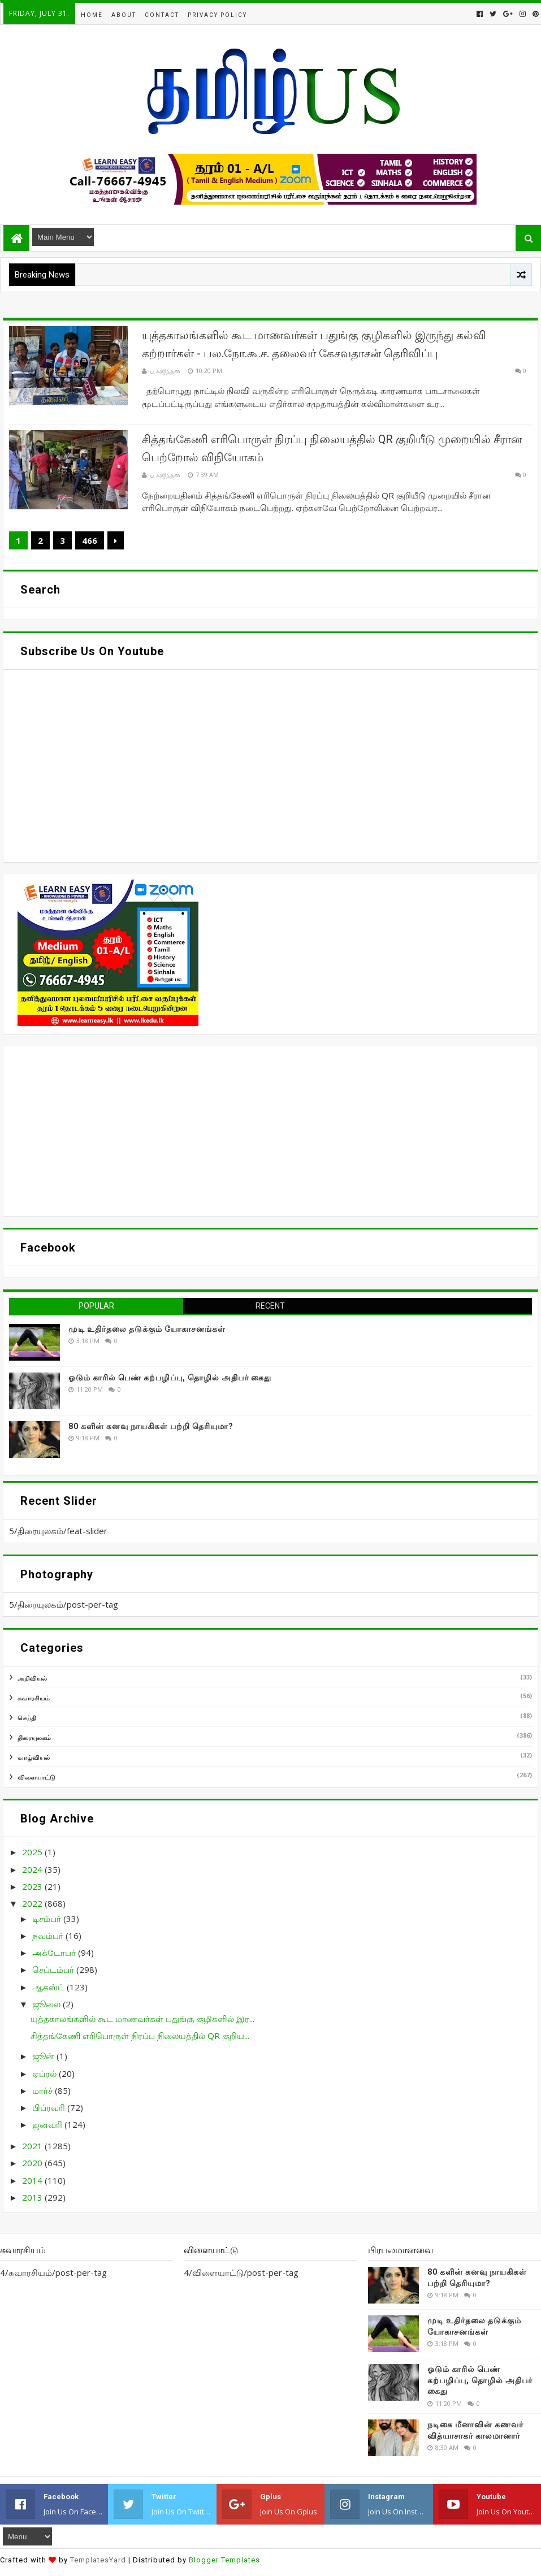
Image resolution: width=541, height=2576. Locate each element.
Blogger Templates (224, 2560)
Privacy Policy (217, 15)
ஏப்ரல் (45, 2073)
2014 (33, 2180)
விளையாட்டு (36, 1777)
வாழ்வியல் (34, 1757)
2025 (33, 1852)
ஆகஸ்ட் (49, 1987)
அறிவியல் (32, 1678)
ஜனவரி (48, 2124)
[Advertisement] (270, 1131)
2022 (33, 1903)
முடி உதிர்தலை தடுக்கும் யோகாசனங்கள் (147, 1329)
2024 (33, 1869)
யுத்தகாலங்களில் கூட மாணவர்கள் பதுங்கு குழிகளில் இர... (142, 2018)
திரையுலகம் (34, 1737)
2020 (33, 2162)
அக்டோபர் (55, 1952)
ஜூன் (44, 2056)
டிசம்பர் (47, 1918)
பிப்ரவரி (49, 2107)
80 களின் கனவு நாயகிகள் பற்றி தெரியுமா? (150, 1426)
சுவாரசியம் (34, 1698)
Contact (162, 15)
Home (92, 15)
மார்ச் (43, 2090)
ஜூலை (47, 2004)
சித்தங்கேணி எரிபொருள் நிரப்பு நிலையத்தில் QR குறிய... (140, 2035)
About (123, 15)
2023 (33, 1886)
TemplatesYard (98, 2560)
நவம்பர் (49, 1935)
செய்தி (27, 1717)
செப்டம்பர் (54, 1969)
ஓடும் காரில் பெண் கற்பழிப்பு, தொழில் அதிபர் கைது (169, 1377)
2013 (33, 2197)
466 (89, 540)
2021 (33, 2145)
